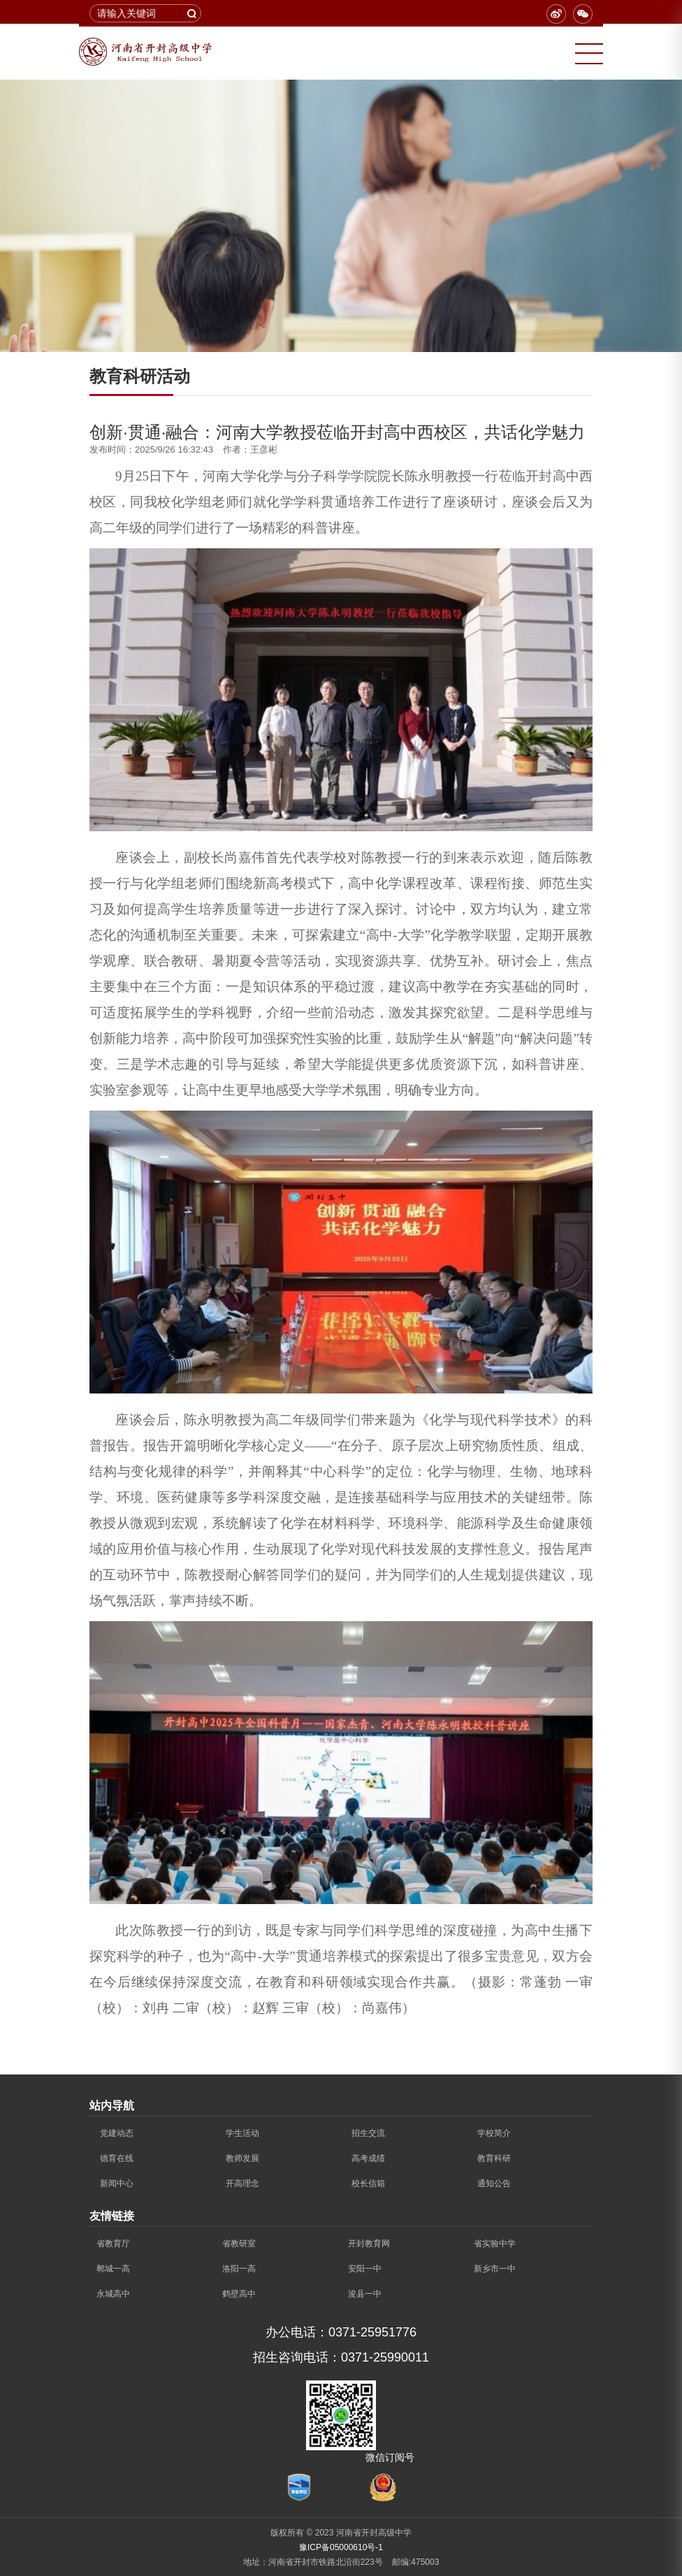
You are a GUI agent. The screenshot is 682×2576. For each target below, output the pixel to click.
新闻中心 (116, 2183)
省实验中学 (495, 2243)
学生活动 (242, 2133)
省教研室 (239, 2243)
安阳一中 (365, 2269)
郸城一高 (113, 2269)
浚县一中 (365, 2294)
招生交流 (368, 2133)
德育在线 (116, 2158)
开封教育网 (369, 2243)
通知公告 (494, 2183)
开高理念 (242, 2183)
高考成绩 (368, 2158)
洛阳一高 (239, 2269)
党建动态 (116, 2133)
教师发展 (242, 2158)
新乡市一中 (495, 2269)
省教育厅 (113, 2243)
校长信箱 (368, 2183)
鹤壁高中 (239, 2294)
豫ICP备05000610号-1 (341, 2547)
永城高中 (113, 2294)
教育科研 (494, 2158)
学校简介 (494, 2133)
